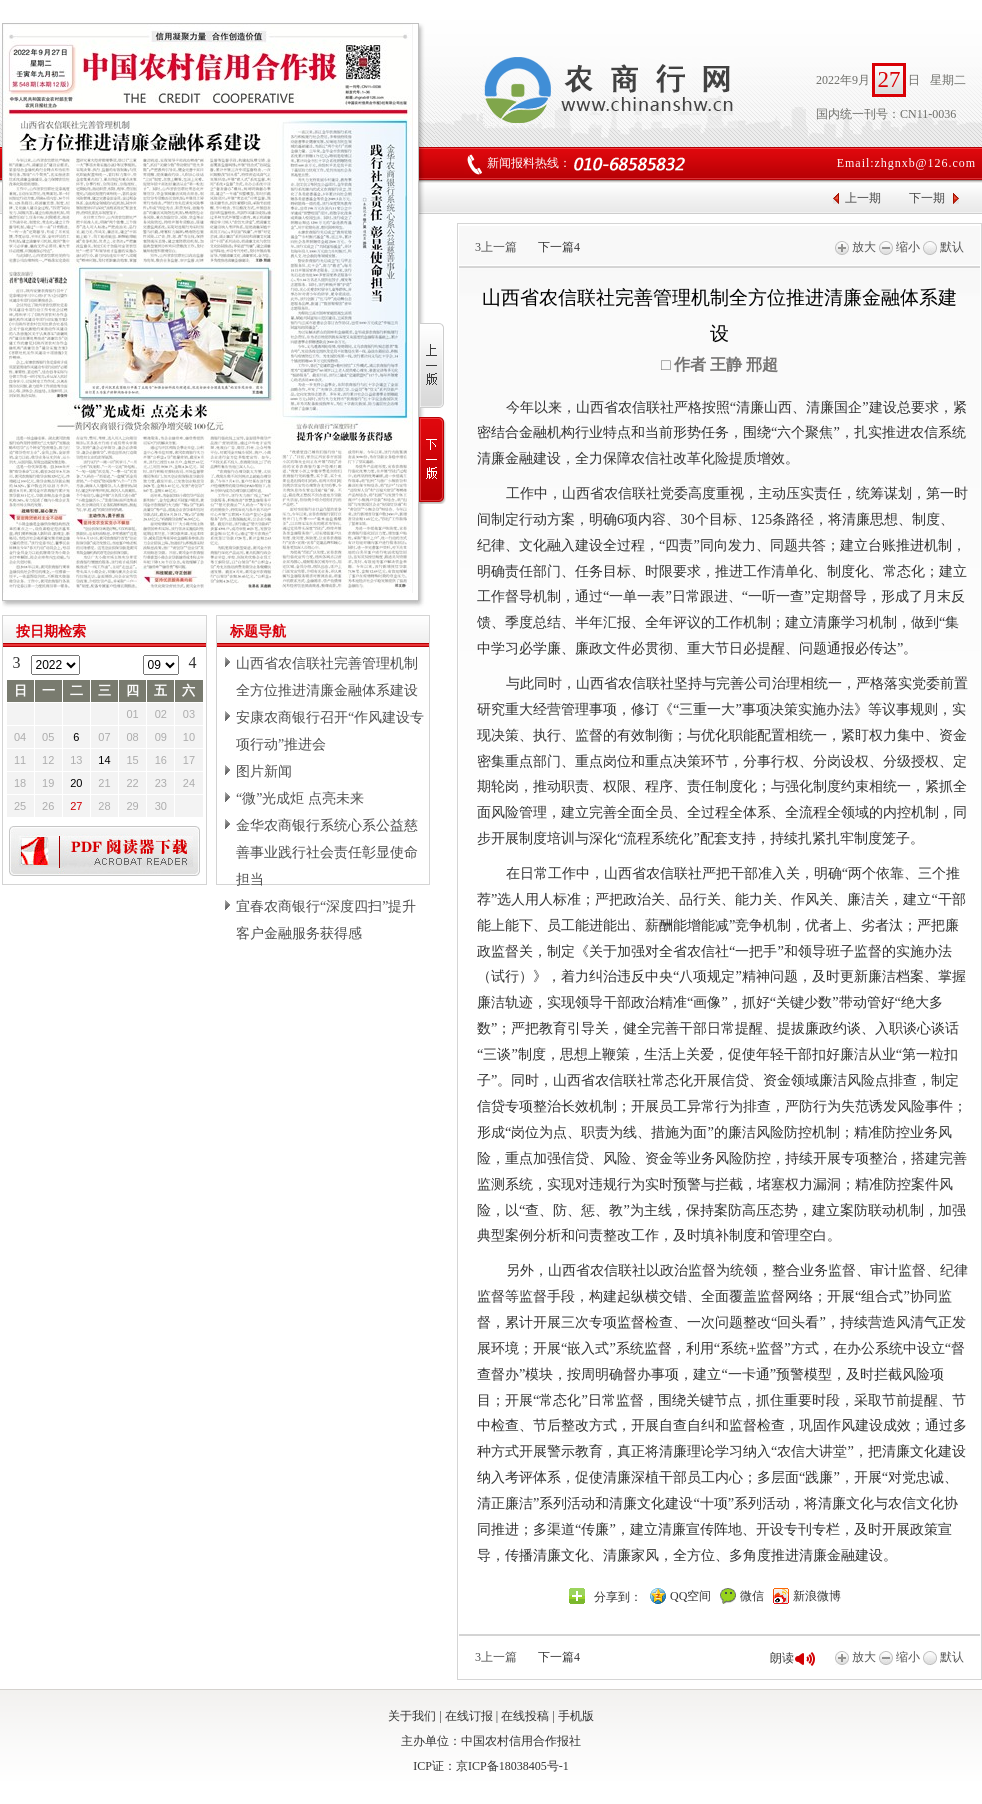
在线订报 (469, 1716)
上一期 (863, 198)
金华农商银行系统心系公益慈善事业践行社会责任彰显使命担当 (327, 852)
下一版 (432, 460)
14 (104, 760)
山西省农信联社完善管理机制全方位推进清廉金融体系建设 (327, 677)
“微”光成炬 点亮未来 (300, 798)
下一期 (927, 198)
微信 (752, 1596)
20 (76, 783)
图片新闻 (264, 771)
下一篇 (559, 247)
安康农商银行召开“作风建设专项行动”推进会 (330, 731)
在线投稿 (525, 1716)
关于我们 (412, 1716)
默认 (943, 247)
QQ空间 (690, 1596)
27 (76, 806)
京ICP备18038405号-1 (512, 1766)
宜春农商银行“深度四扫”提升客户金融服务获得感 (326, 920)
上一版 (432, 366)
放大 (855, 247)
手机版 (576, 1716)
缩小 (899, 247)
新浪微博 (817, 1596)
